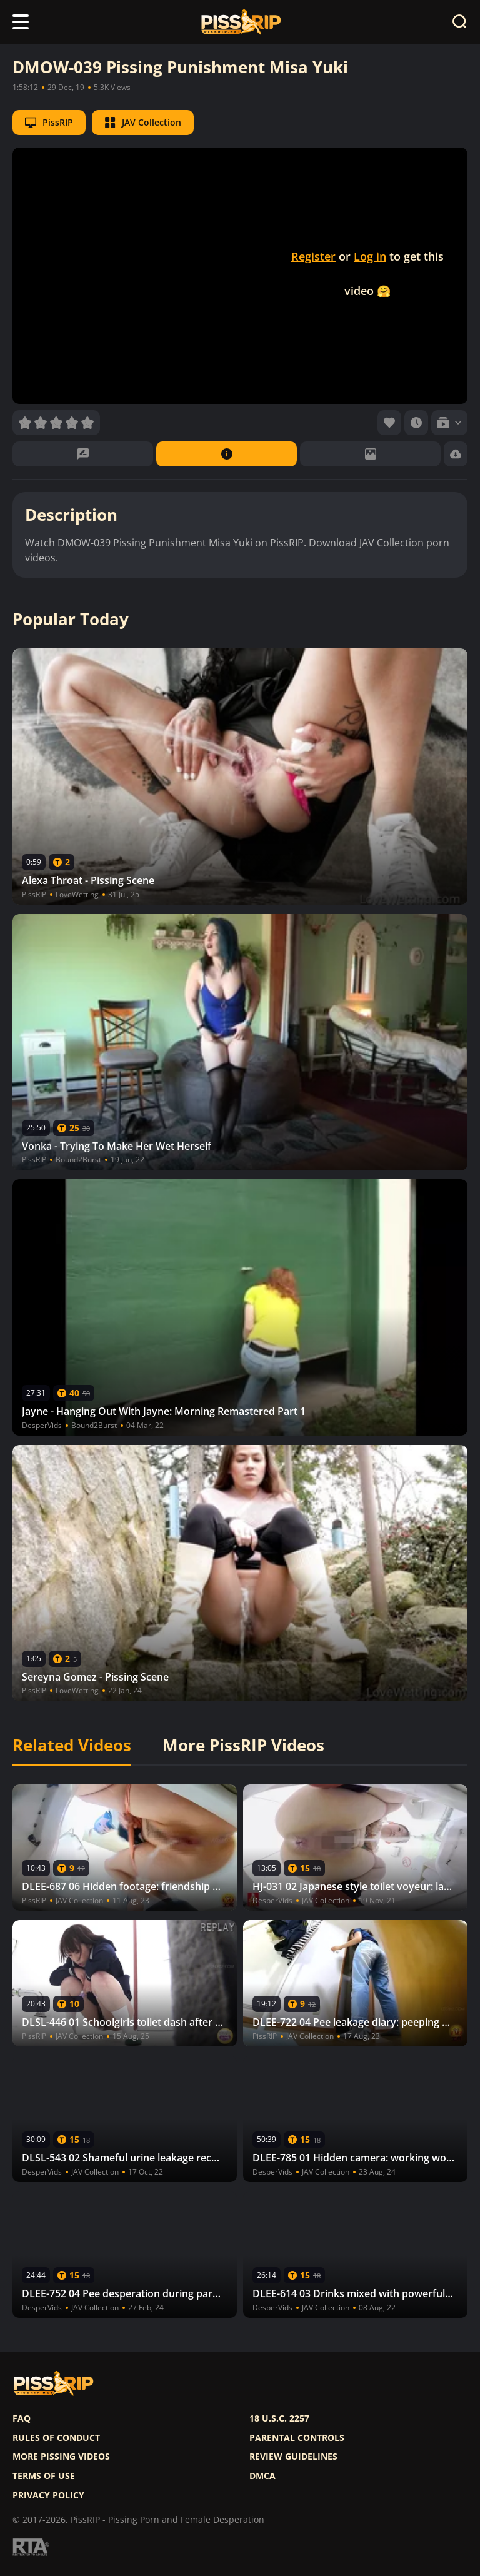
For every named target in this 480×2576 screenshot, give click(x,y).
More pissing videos (61, 2456)
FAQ (21, 2418)
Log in (370, 256)
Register (313, 256)
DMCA (262, 2476)
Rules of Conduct (56, 2437)
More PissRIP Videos (243, 1745)
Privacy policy (48, 2495)
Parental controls (296, 2437)
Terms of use (43, 2476)
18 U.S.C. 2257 (279, 2418)
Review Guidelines (293, 2456)
